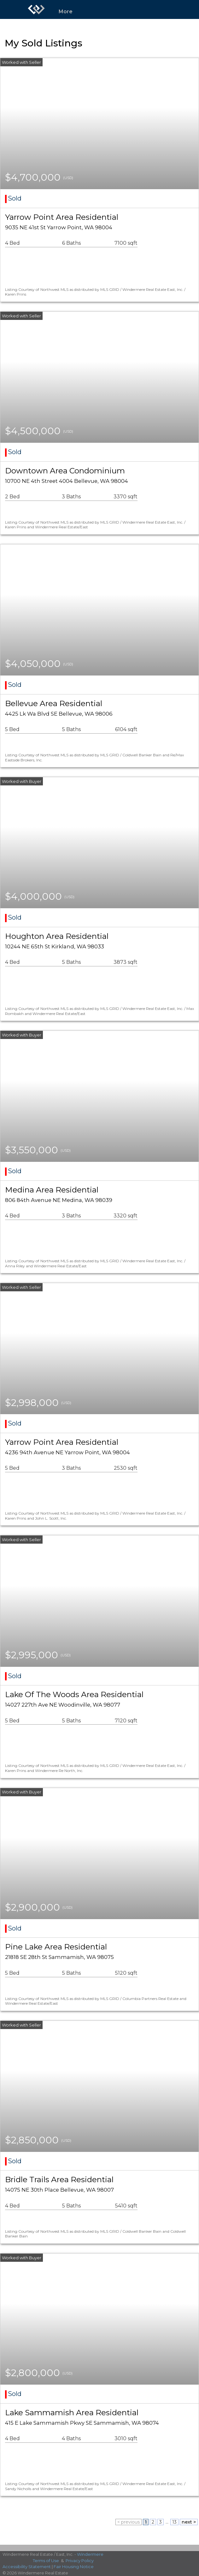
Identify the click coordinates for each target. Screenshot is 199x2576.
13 (174, 2522)
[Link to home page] (36, 9)
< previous (128, 2522)
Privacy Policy (80, 2560)
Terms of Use (46, 2560)
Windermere (90, 2554)
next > (189, 2522)
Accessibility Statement (27, 2566)
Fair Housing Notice (74, 2566)
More (66, 12)
